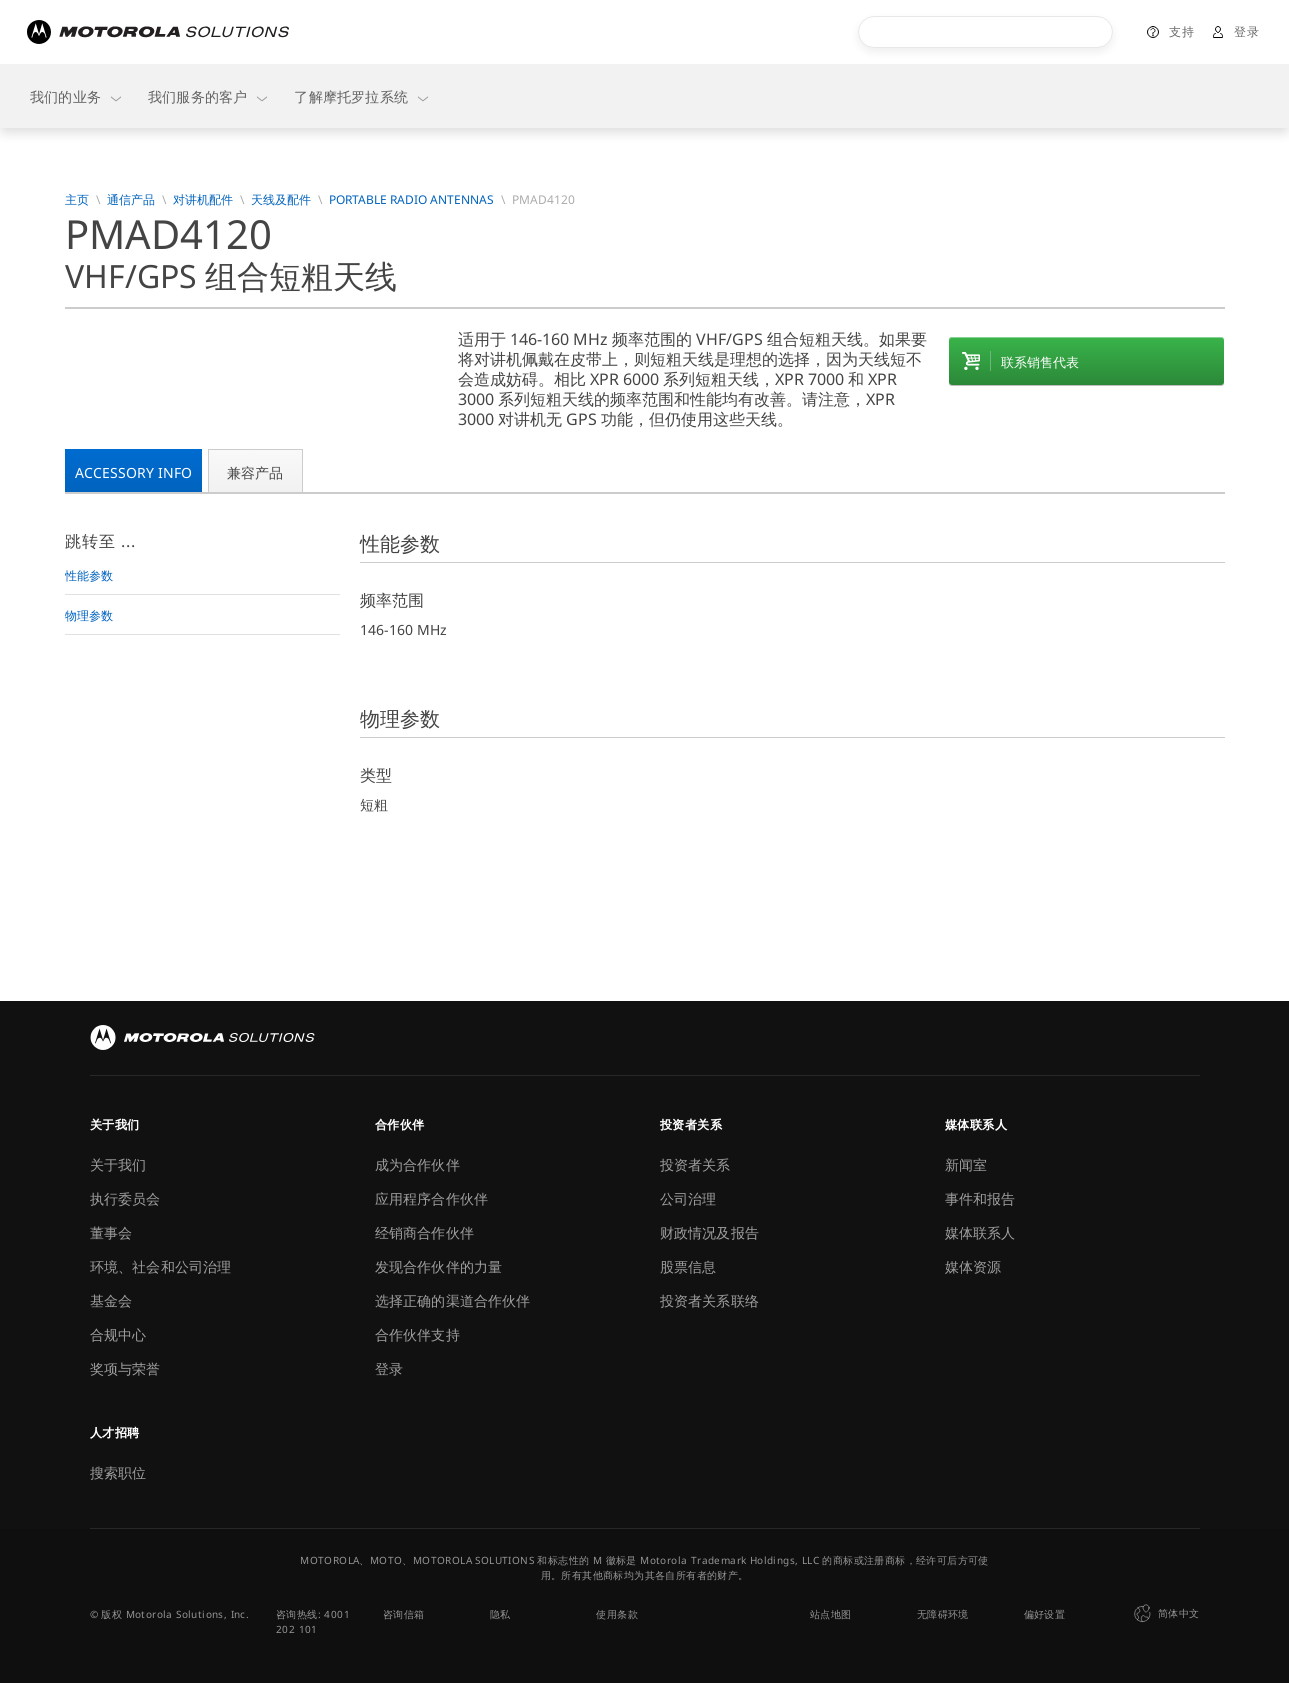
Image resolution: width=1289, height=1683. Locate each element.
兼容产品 (255, 472)
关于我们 (118, 1164)
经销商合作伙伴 (424, 1232)
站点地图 (831, 1614)
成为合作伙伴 (417, 1164)
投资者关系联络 (709, 1300)
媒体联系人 (980, 1232)
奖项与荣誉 (125, 1368)
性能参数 (89, 575)
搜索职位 (118, 1472)
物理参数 (89, 615)
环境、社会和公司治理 (161, 1266)
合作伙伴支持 (417, 1334)
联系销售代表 (1040, 362)
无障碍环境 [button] (943, 1614)
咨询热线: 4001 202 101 (313, 1621)
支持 (1181, 31)
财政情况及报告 (709, 1232)
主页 (77, 200)
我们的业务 (77, 96)
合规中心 (118, 1334)
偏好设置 (1045, 1614)
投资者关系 (695, 1164)
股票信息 (688, 1266)
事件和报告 (980, 1198)
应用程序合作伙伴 (432, 1198)
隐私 (500, 1614)
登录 (1246, 31)
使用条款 (617, 1614)
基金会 (111, 1300)
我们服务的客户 (209, 96)
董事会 (111, 1232)
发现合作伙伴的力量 (439, 1266)
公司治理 (688, 1198)
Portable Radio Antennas (411, 200)
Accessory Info (133, 472)
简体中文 (1164, 1614)
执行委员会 (125, 1198)
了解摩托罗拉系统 (362, 96)
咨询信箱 (404, 1614)
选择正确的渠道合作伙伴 (453, 1300)
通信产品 (131, 200)
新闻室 (966, 1164)
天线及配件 (281, 200)
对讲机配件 (203, 200)
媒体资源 (973, 1266)
